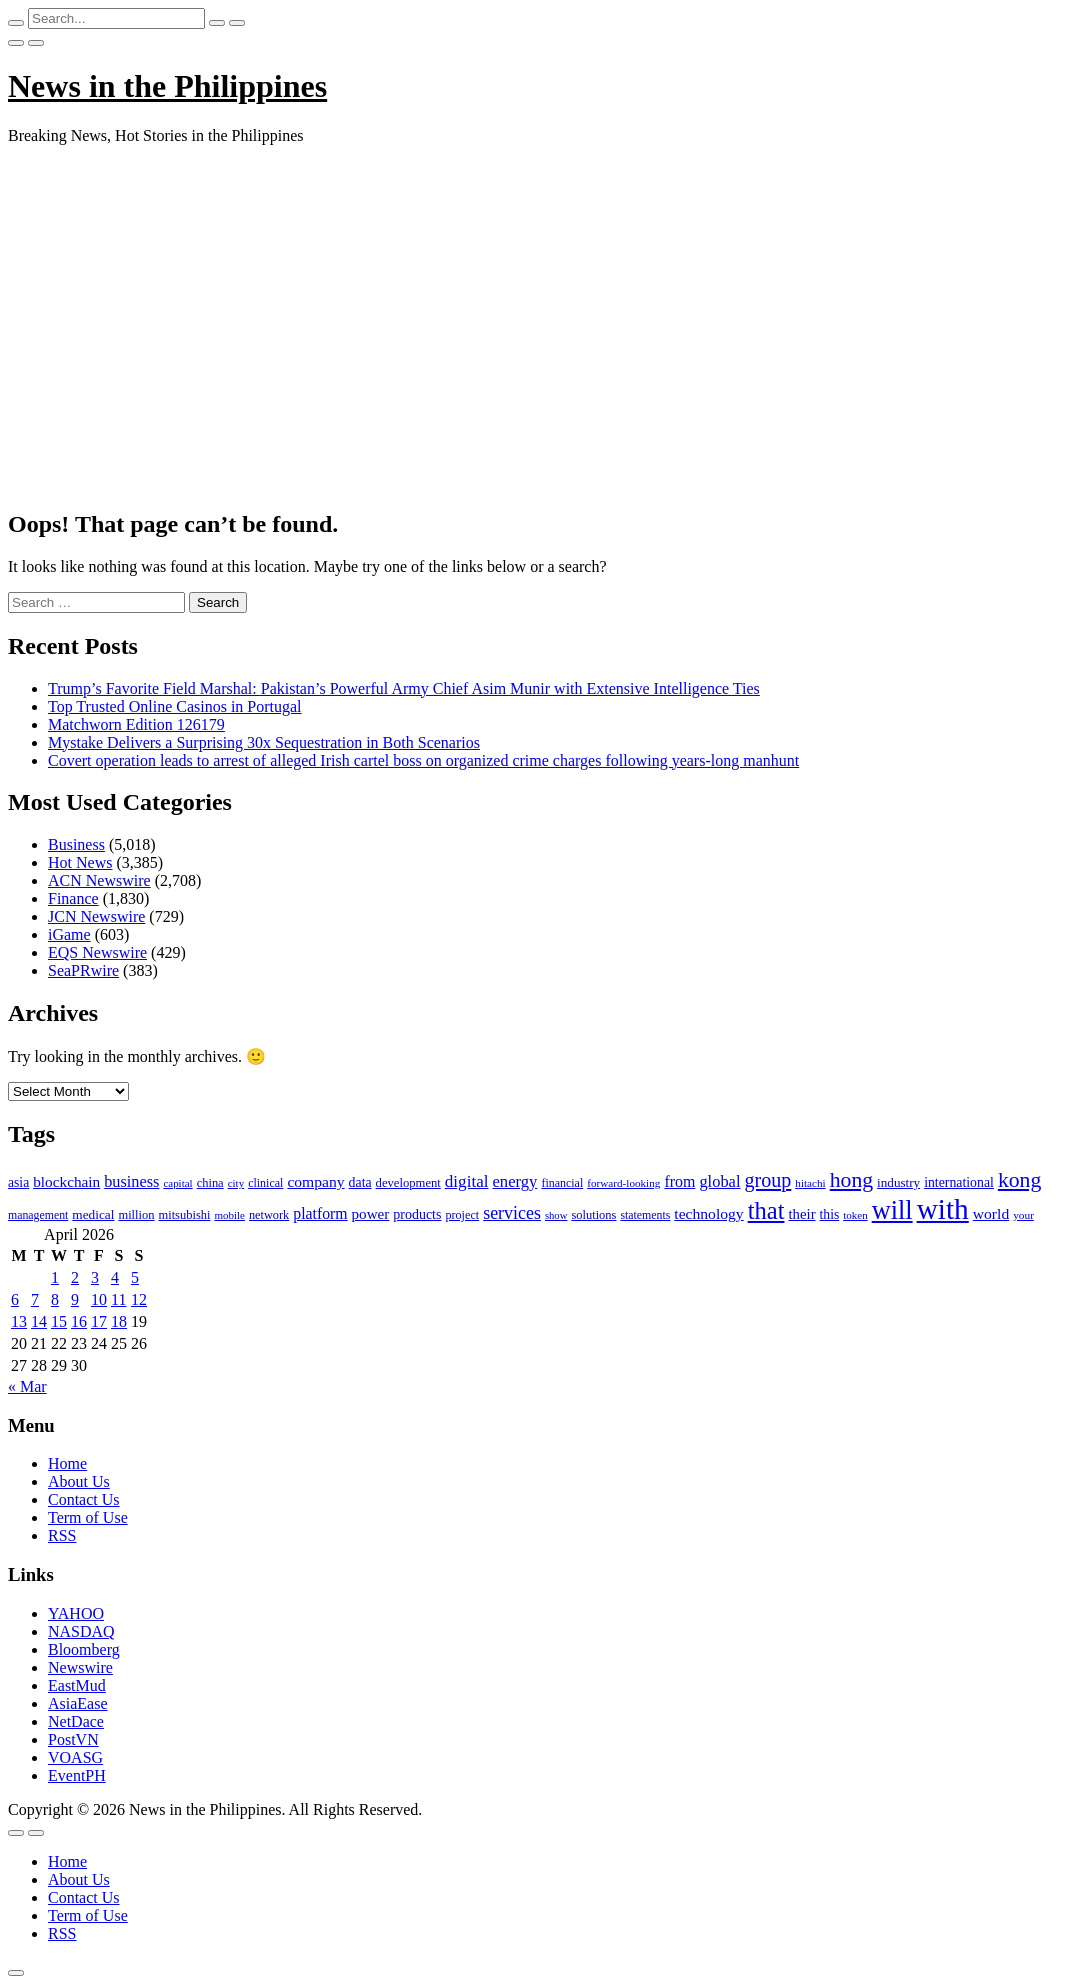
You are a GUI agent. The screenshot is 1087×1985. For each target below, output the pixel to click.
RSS (62, 1535)
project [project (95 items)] (462, 1215)
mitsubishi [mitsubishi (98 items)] (184, 1215)
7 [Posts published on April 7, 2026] (35, 1299)
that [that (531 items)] (766, 1210)
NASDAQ (81, 1631)
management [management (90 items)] (38, 1215)
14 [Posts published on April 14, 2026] (39, 1321)
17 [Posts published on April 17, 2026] (99, 1321)
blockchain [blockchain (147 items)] (66, 1181)
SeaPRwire (83, 970)
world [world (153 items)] (991, 1213)
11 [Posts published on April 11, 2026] (118, 1299)
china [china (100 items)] (210, 1183)
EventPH (77, 1775)
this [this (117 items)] (830, 1214)
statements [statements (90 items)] (645, 1215)
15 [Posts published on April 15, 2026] (59, 1321)
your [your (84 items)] (1023, 1215)
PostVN (73, 1739)
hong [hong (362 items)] (851, 1180)
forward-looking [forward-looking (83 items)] (623, 1183)
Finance (73, 898)
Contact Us (84, 1499)
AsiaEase (78, 1703)
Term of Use (88, 1517)
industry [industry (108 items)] (898, 1182)
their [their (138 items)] (801, 1214)
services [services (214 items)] (512, 1213)
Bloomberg (84, 1649)
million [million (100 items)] (136, 1215)
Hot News (80, 862)
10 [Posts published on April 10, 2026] (99, 1299)
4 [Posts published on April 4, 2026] (115, 1277)
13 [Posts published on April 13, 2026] (19, 1321)
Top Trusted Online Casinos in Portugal (175, 706)
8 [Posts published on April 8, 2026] (55, 1299)
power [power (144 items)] (371, 1214)
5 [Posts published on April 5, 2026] (135, 1277)
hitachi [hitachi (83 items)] (810, 1183)
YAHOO (76, 1613)
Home (67, 1463)
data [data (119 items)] (360, 1182)
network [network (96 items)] (269, 1215)
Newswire (80, 1667)
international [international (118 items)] (959, 1182)
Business (76, 844)
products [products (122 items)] (417, 1214)
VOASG (75, 1757)
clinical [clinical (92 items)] (265, 1183)
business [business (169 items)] (131, 1181)
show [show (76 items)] (556, 1215)
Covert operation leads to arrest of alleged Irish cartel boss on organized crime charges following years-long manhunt (423, 760)
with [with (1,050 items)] (943, 1209)
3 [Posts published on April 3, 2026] (95, 1277)
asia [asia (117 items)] (18, 1182)
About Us (79, 1481)
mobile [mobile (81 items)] (229, 1215)
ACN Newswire (99, 880)
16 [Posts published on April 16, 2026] (79, 1321)
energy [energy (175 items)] (515, 1181)
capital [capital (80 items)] (177, 1183)
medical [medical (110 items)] (93, 1214)
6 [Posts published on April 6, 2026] (15, 1299)
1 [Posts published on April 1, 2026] (55, 1277)
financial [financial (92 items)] (562, 1183)
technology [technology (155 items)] (708, 1213)
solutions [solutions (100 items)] (593, 1215)
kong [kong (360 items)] (1019, 1180)
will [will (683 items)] (892, 1210)
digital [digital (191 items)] (467, 1181)
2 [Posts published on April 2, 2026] (75, 1277)
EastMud (77, 1685)
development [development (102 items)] (408, 1183)
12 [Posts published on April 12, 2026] (139, 1299)
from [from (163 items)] (679, 1181)
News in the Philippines (167, 86)
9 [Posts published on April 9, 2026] (75, 1299)
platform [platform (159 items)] (320, 1213)
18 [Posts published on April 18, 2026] (119, 1321)
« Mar (27, 1386)
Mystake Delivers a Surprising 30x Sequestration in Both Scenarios (264, 742)
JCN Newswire (96, 916)
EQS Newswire (97, 952)
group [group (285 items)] (767, 1180)
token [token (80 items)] (855, 1215)
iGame (69, 934)
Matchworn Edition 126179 (136, 724)
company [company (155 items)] (315, 1181)
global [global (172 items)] (719, 1181)
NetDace (76, 1721)
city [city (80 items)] (236, 1183)
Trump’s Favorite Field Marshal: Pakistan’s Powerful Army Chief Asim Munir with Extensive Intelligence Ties (404, 688)
